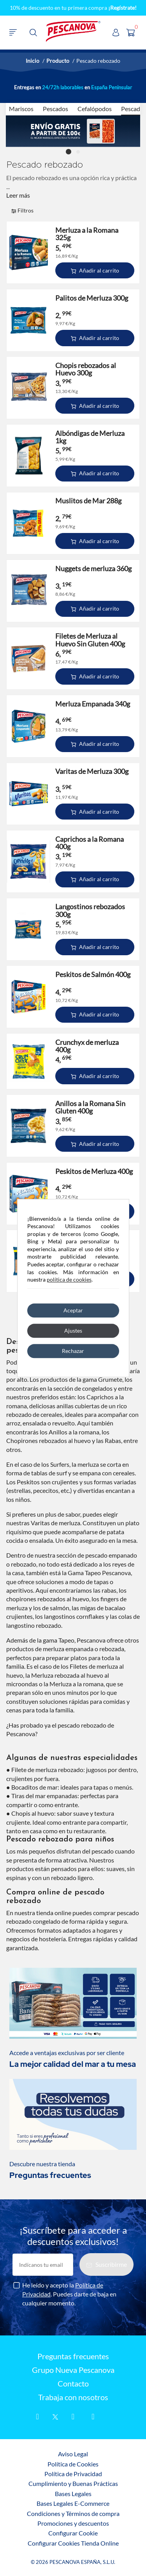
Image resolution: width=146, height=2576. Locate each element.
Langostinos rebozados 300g (90, 910)
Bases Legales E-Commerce (73, 2503)
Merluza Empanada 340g (92, 704)
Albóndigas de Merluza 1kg (90, 437)
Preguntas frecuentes (73, 2356)
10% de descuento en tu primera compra (73, 7)
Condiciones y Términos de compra (73, 2513)
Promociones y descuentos (73, 2523)
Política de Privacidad (73, 2473)
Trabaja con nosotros (73, 2397)
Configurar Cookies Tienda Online (73, 2543)
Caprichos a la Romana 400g (89, 843)
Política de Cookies (73, 2464)
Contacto (73, 2383)
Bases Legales (73, 2493)
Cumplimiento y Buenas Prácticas (73, 2483)
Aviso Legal (73, 2453)
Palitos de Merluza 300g (91, 298)
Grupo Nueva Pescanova (73, 2369)
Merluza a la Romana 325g (86, 234)
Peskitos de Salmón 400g (92, 974)
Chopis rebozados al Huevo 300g (85, 369)
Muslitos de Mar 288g (88, 501)
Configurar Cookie (73, 2533)
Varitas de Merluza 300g (91, 771)
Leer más (18, 195)
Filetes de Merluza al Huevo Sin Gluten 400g (90, 640)
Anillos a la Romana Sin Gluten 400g (90, 1107)
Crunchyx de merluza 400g (87, 1046)
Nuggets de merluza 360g (93, 569)
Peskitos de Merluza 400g (94, 1171)
